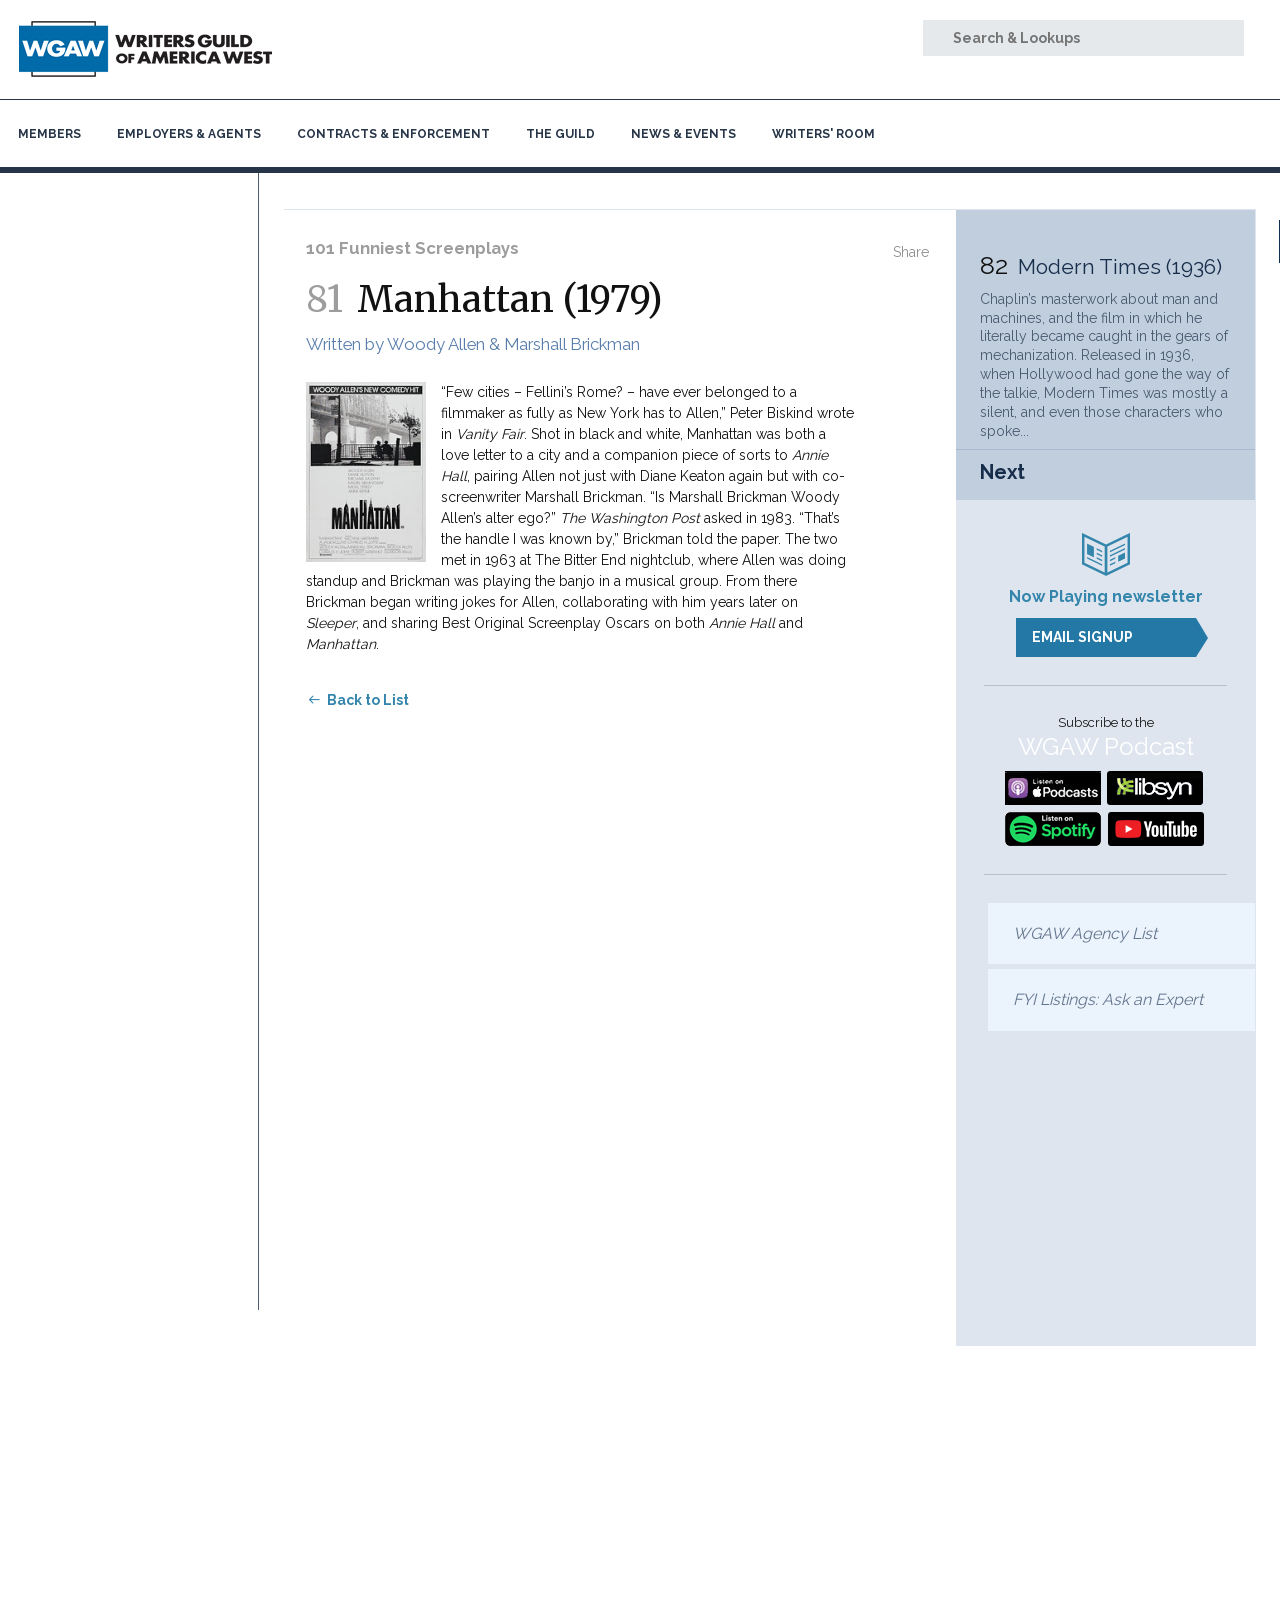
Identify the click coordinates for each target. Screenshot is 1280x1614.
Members (49, 134)
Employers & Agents (189, 134)
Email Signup (1082, 637)
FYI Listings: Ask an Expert (1108, 999)
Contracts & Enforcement (393, 134)
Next (1002, 472)
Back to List (368, 700)
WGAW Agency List (1085, 933)
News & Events (683, 134)
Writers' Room (823, 134)
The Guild (560, 134)
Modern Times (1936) (1120, 266)
